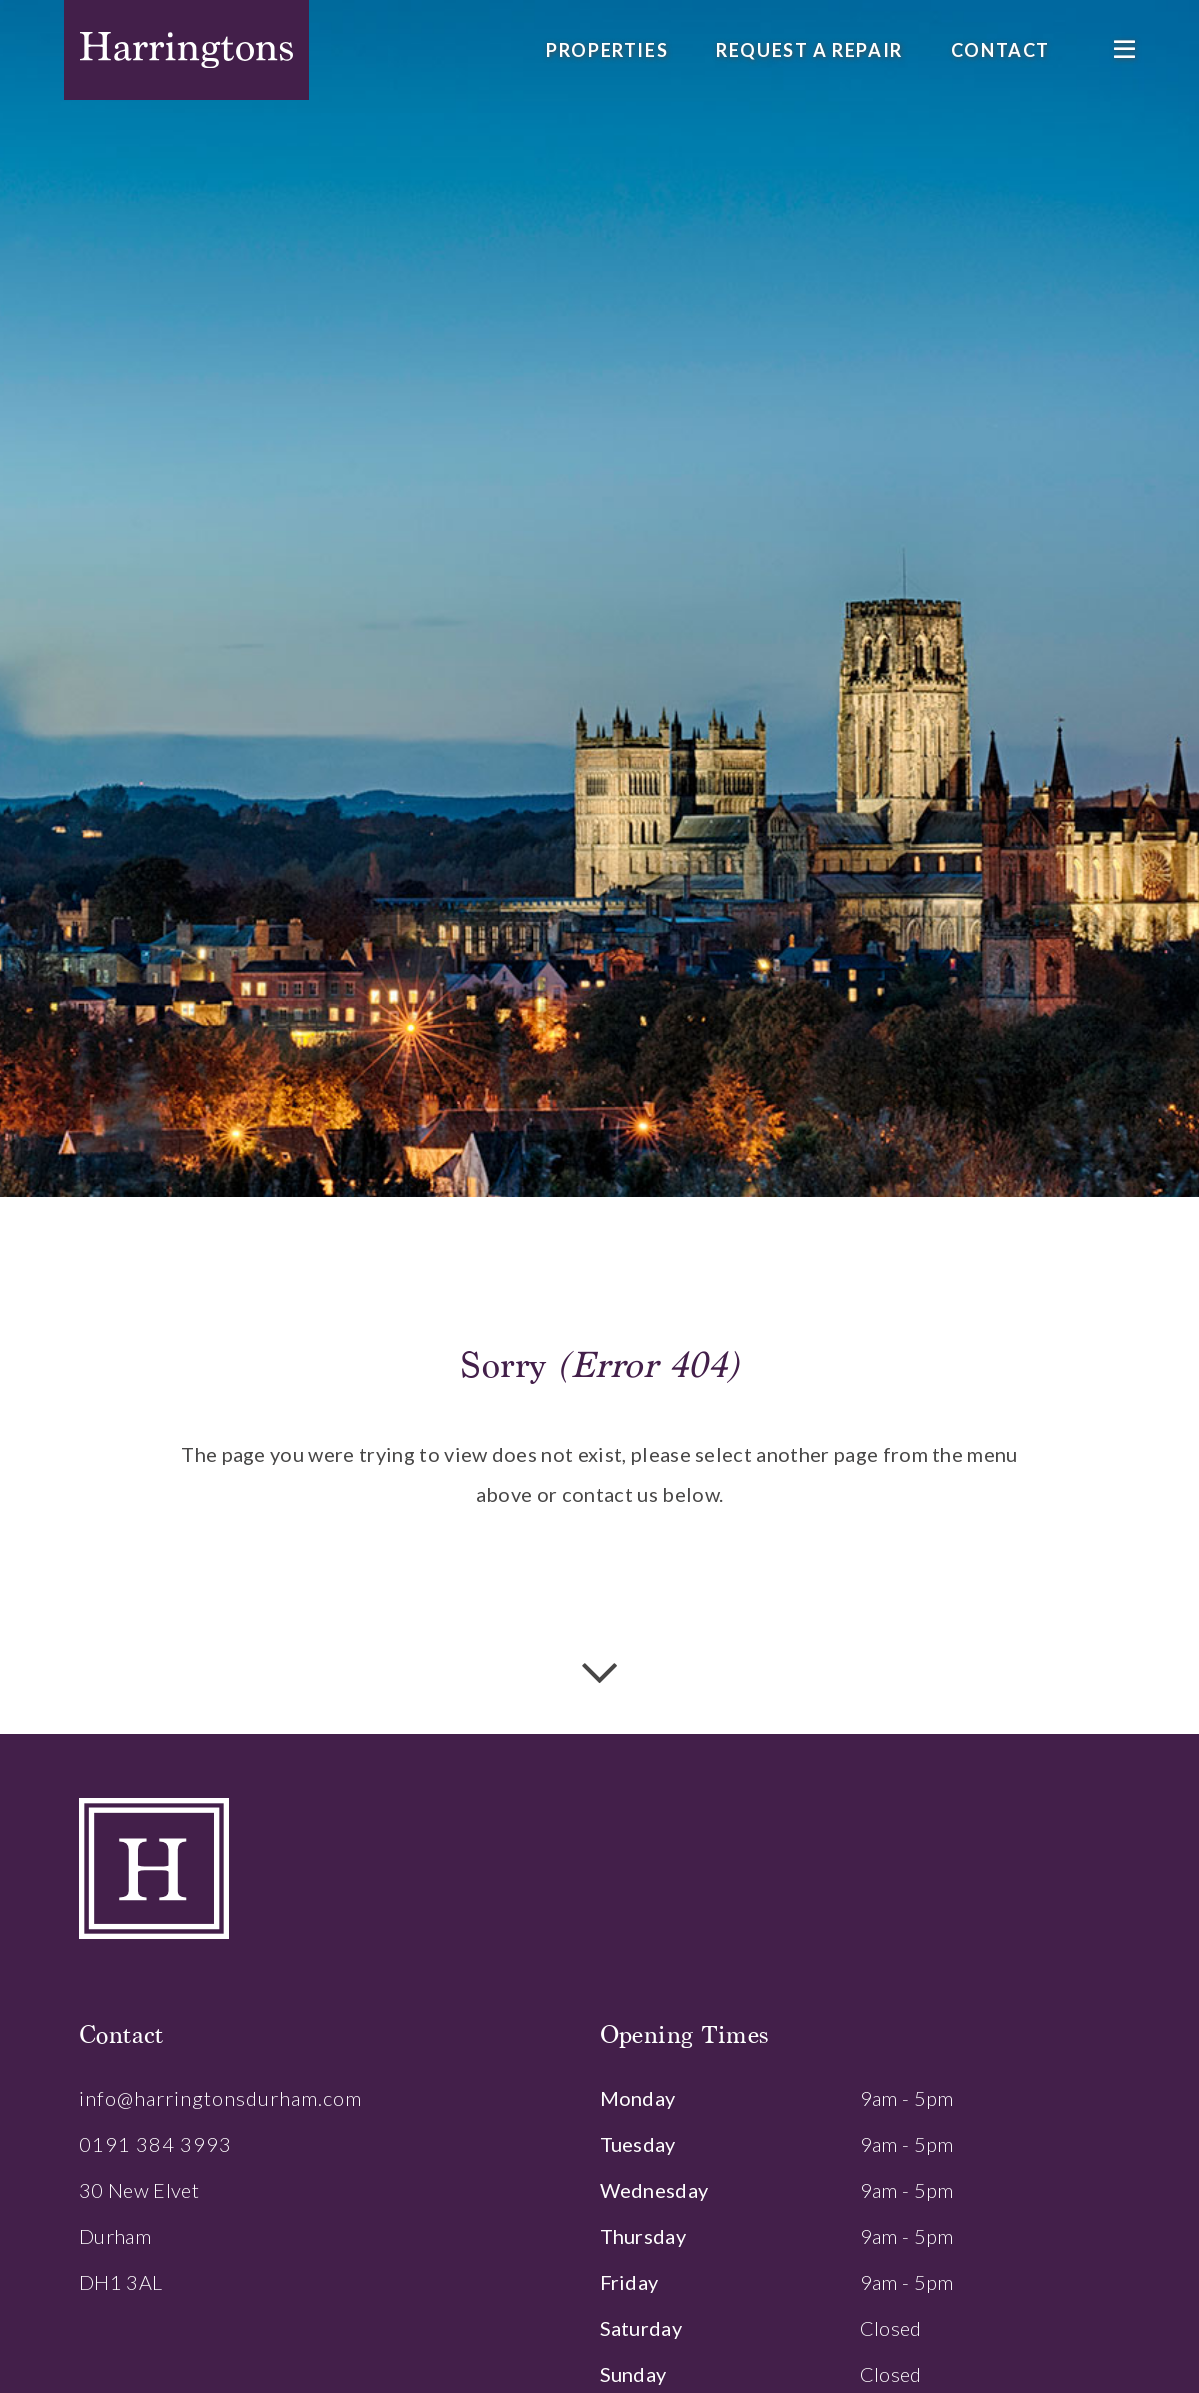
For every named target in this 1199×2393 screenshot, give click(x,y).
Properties (607, 50)
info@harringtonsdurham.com (220, 2098)
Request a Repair (809, 50)
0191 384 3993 (155, 2144)
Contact (1000, 50)
